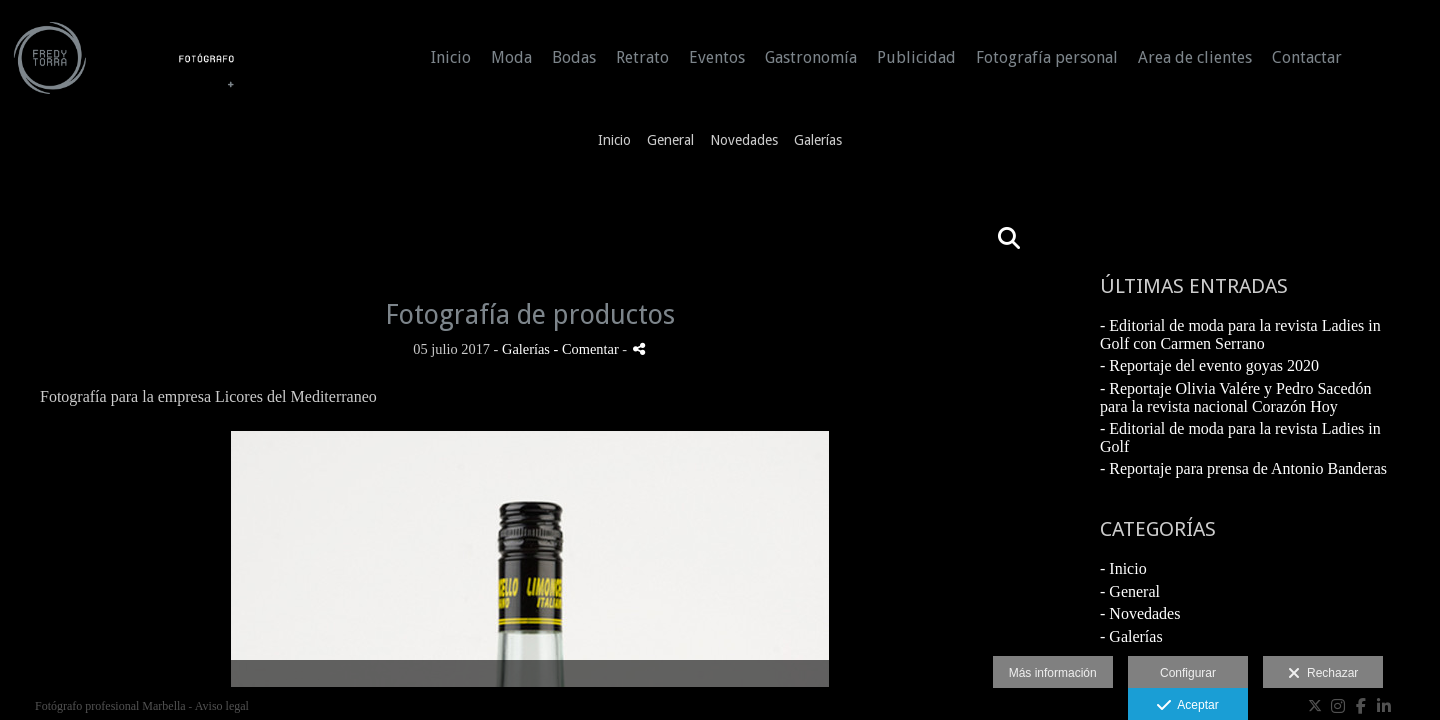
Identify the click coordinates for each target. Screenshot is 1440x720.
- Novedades (1140, 613)
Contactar (1307, 57)
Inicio (451, 57)
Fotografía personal (1047, 57)
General (670, 140)
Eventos (717, 57)
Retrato (642, 57)
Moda (511, 57)
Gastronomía (811, 57)
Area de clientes (1195, 57)
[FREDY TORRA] (125, 67)
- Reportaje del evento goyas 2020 (1209, 365)
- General (1130, 591)
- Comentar (588, 349)
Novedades (744, 140)
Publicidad (916, 57)
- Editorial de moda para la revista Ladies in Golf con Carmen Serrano (1240, 334)
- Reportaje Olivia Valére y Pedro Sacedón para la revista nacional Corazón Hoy (1236, 397)
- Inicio (1123, 568)
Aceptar (1187, 706)
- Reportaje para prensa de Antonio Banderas (1243, 468)
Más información (1053, 673)
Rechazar (1323, 674)
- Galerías (1131, 636)
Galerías (818, 140)
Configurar (1188, 673)
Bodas (574, 57)
